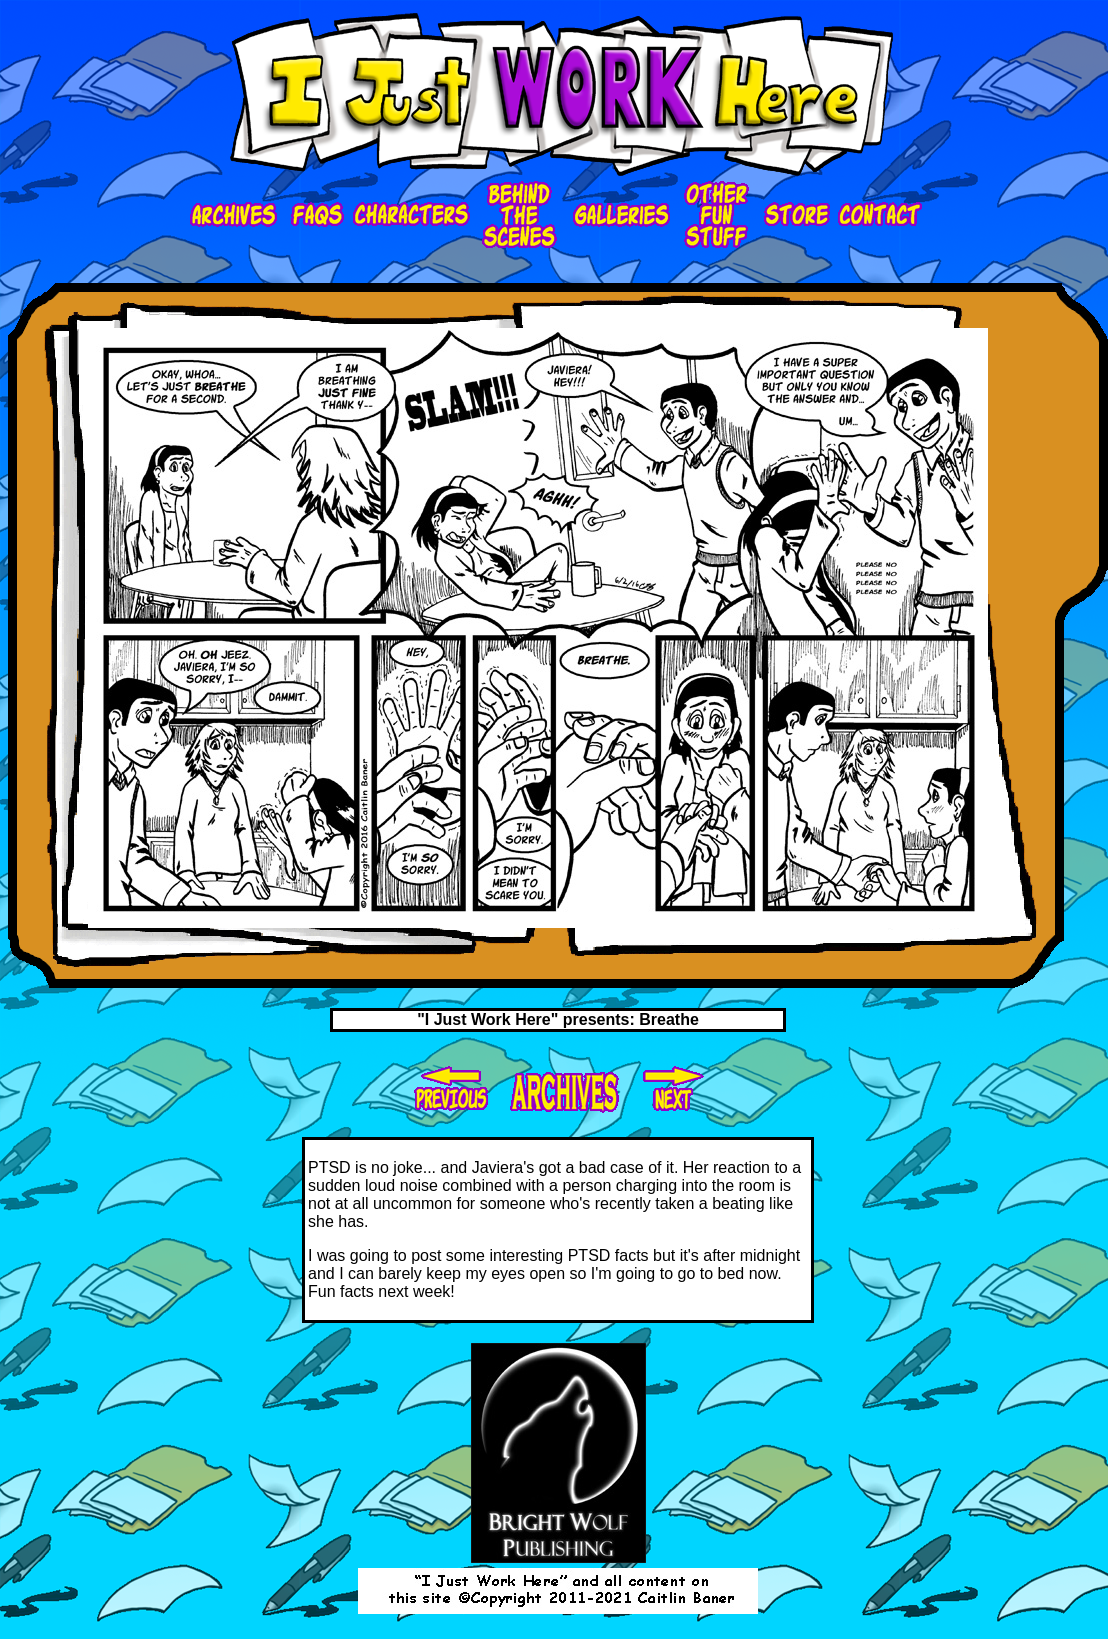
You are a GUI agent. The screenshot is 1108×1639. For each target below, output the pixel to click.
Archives (236, 215)
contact (880, 215)
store (794, 215)
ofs (715, 215)
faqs (317, 215)
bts (520, 215)
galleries (620, 215)
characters (412, 215)
